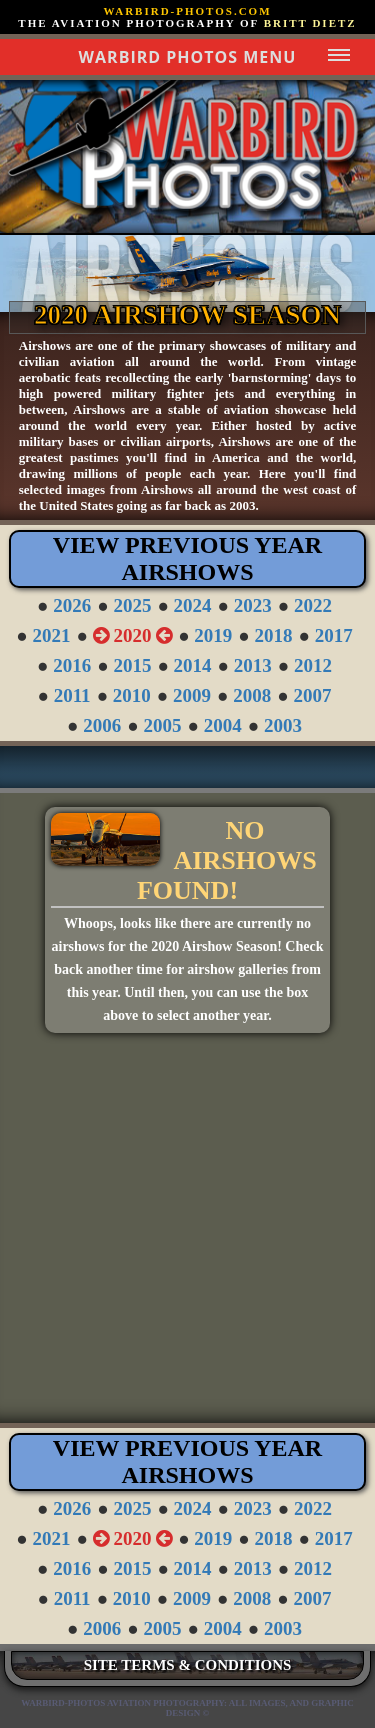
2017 (334, 635)
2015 (132, 665)
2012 (313, 665)
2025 (132, 605)
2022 (313, 605)
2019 (213, 635)
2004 (223, 725)
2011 (72, 695)
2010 (132, 695)
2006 (102, 725)
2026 (72, 605)
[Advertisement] (187, 1235)
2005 (163, 725)
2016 (72, 665)
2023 (253, 605)
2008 (252, 695)
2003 (283, 725)
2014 (193, 665)
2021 (51, 635)
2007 (313, 695)
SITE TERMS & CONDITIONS (188, 1665)
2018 (274, 635)
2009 (192, 695)
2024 (193, 605)
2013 (253, 665)
